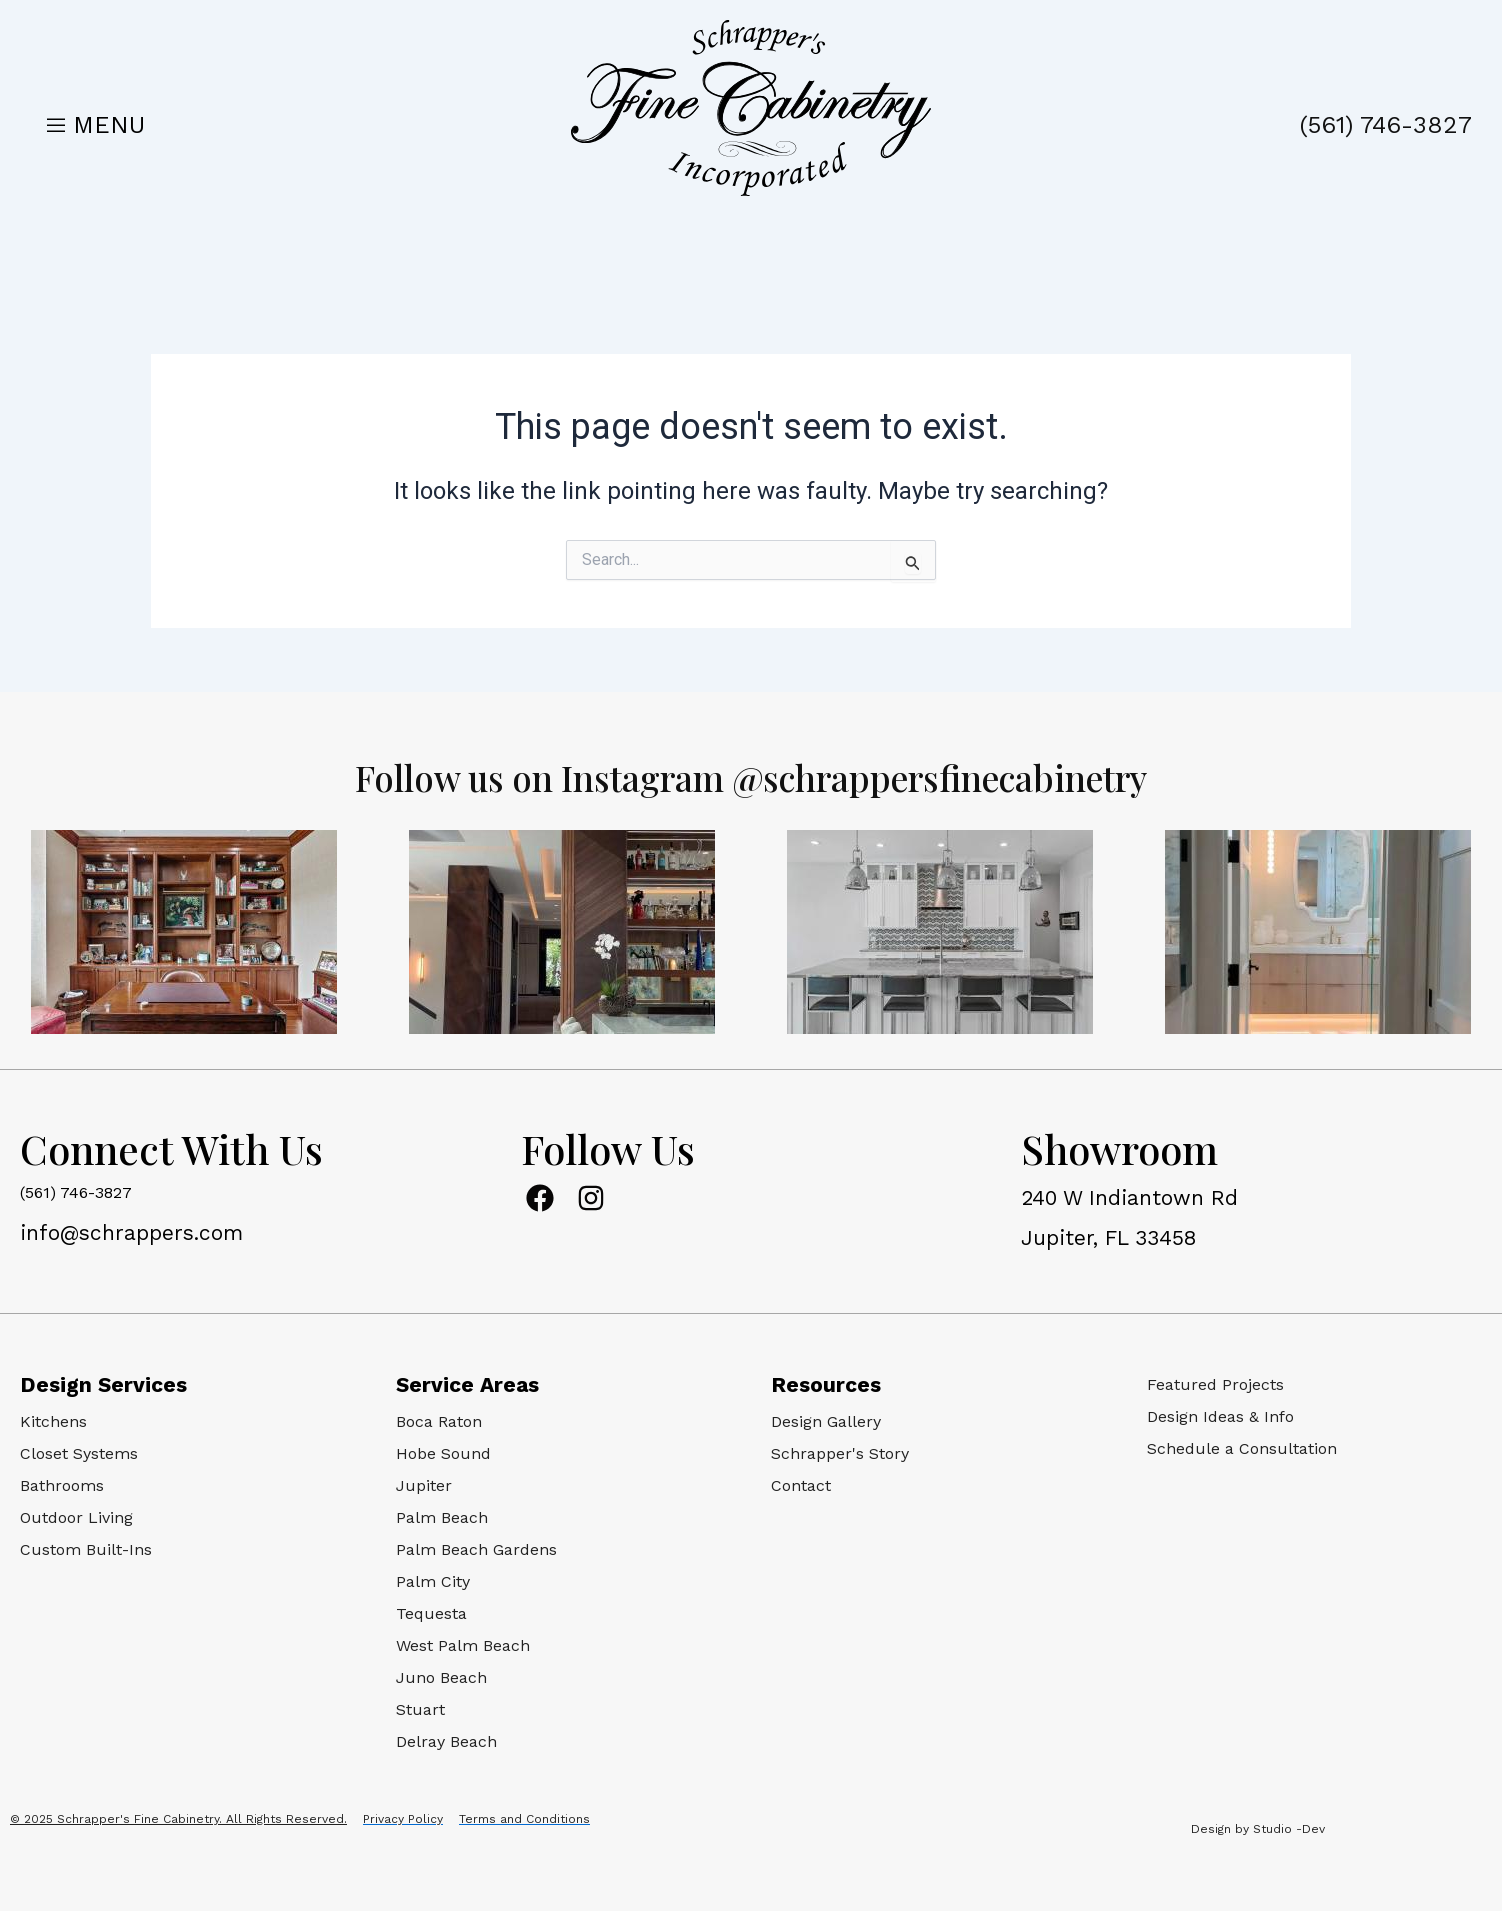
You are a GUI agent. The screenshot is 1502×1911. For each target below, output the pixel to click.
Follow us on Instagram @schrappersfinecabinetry (751, 775)
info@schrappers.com (131, 1232)
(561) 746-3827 (1386, 125)
